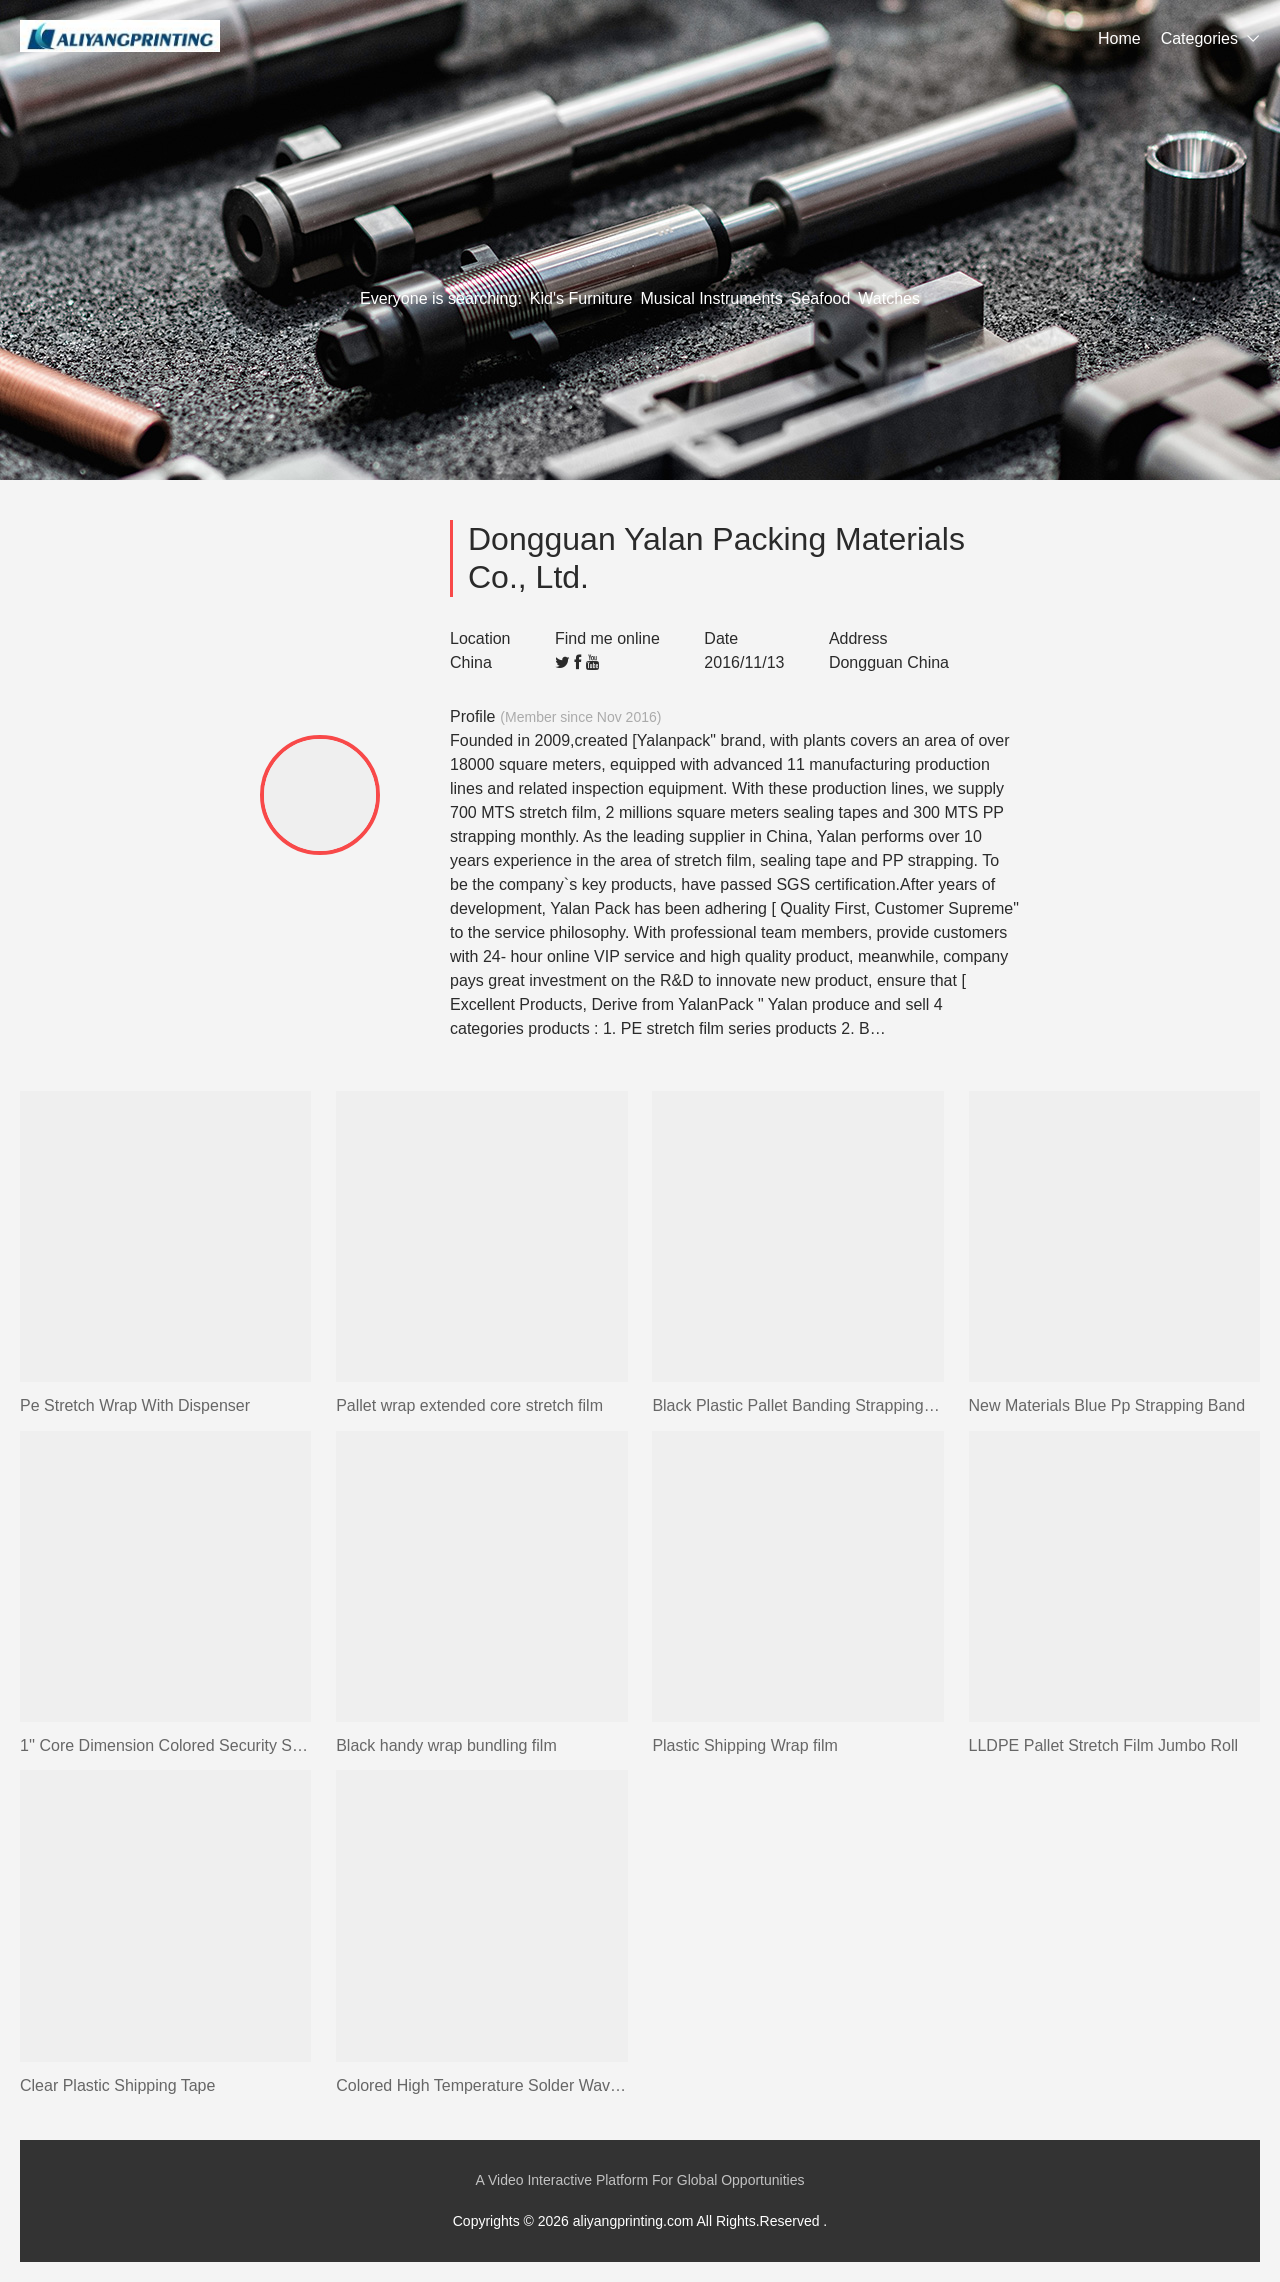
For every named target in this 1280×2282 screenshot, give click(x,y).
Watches (889, 298)
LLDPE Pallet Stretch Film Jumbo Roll (1103, 1745)
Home (1119, 38)
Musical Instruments (711, 298)
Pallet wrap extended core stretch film (469, 1405)
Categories (1199, 38)
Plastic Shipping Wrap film (745, 1745)
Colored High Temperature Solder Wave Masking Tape (481, 2085)
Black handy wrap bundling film (446, 1745)
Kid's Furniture (581, 298)
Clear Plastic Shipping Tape (117, 2085)
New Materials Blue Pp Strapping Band (1107, 1405)
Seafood (821, 298)
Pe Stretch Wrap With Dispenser (135, 1405)
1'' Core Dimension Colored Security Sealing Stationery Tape (165, 1745)
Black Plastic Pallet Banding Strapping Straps (797, 1405)
